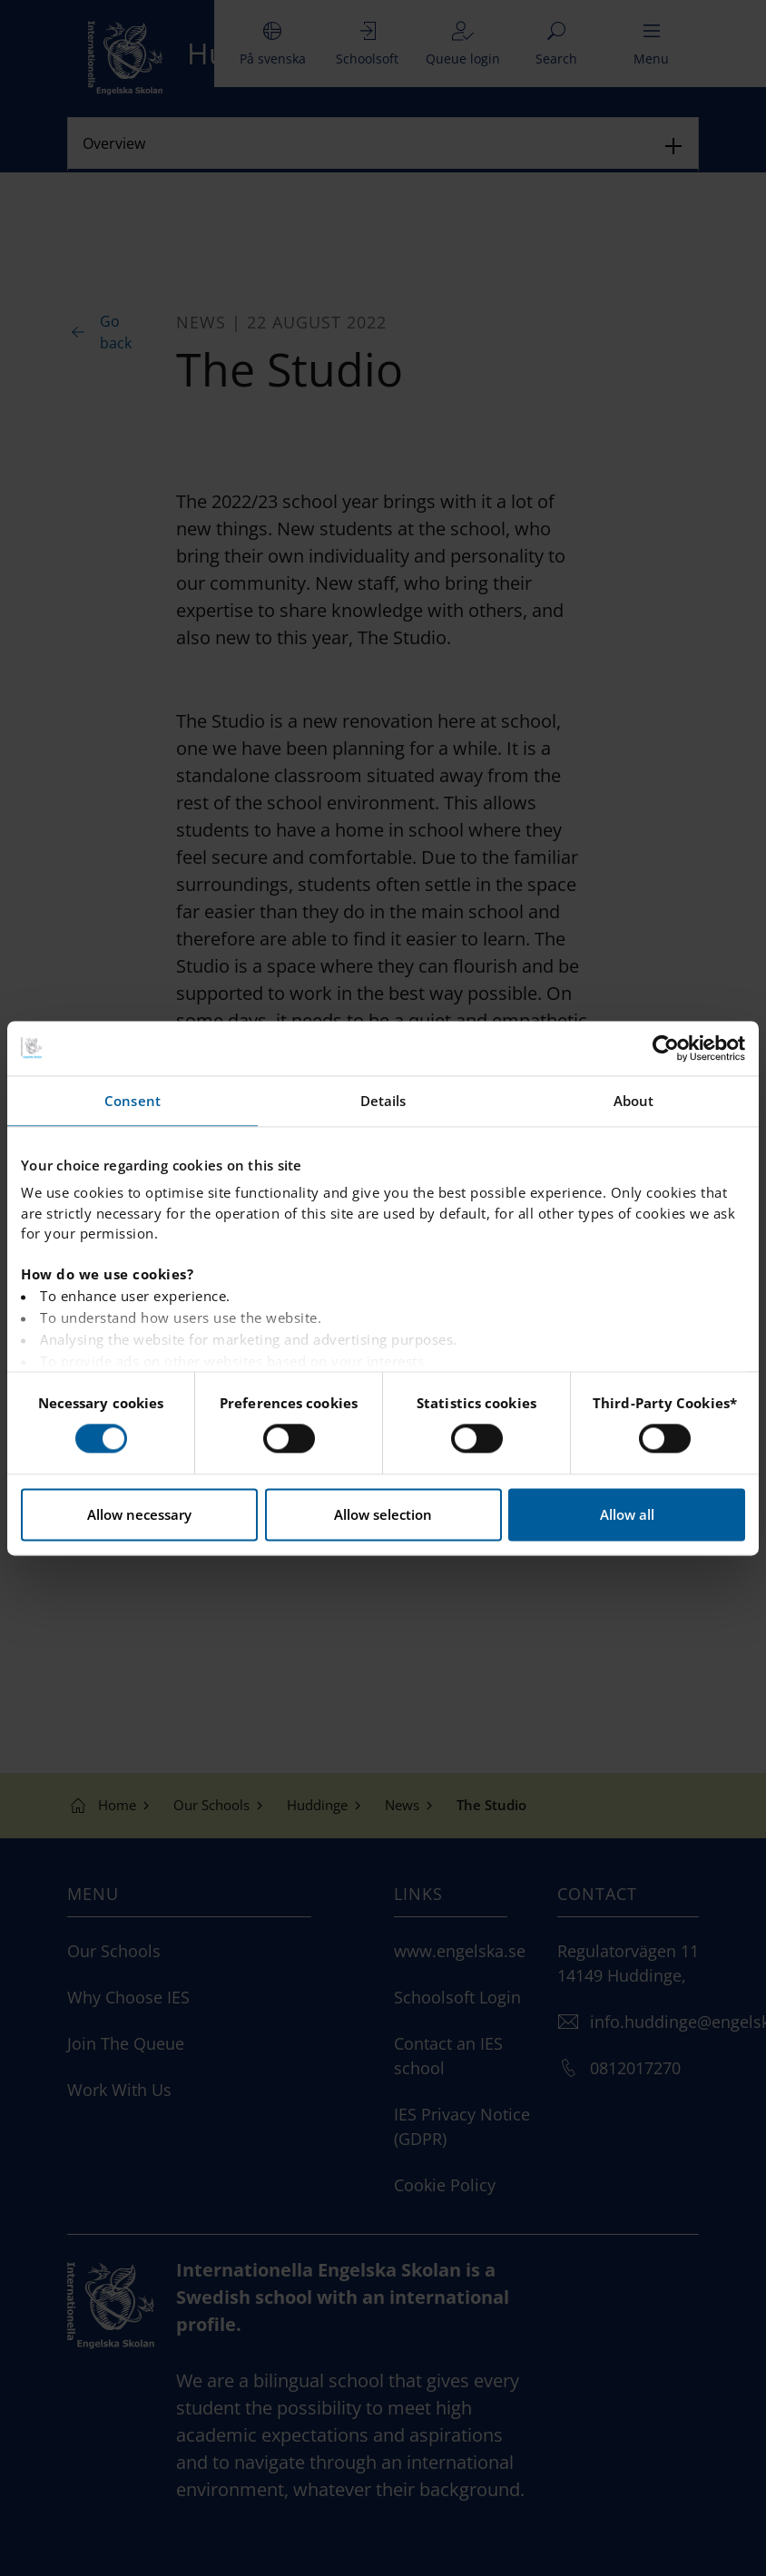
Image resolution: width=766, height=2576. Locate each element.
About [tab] (634, 1101)
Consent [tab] (132, 1101)
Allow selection (383, 1514)
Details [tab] (383, 1101)
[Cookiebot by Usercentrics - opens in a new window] (665, 1048)
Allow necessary (139, 1514)
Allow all (627, 1514)
